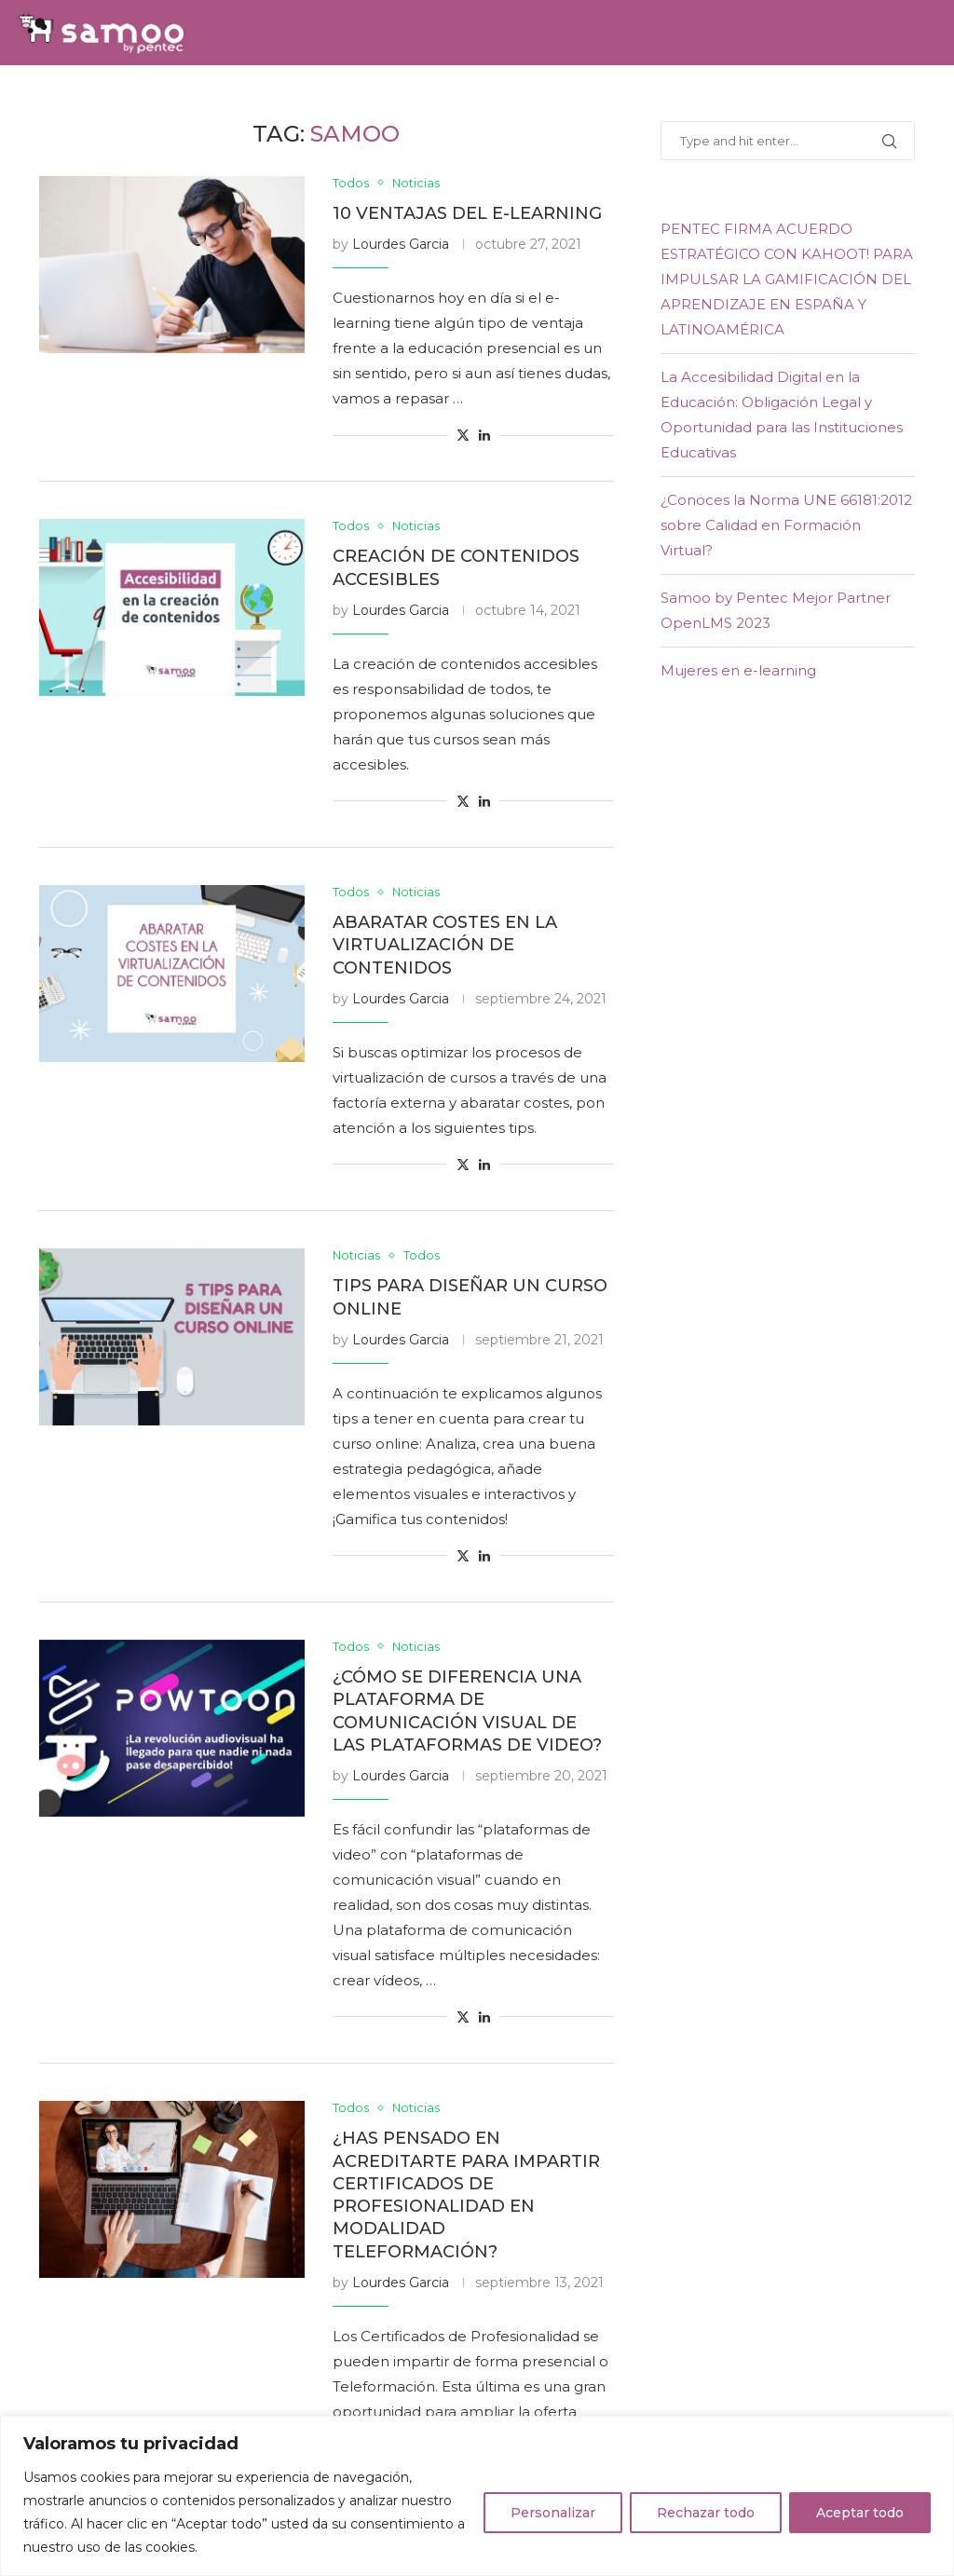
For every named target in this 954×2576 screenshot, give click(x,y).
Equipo (306, 97)
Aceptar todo (860, 2512)
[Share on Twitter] (463, 436)
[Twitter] (887, 97)
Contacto (785, 97)
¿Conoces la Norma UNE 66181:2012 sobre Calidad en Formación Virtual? (786, 525)
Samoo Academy (412, 97)
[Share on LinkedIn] (484, 436)
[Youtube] (929, 97)
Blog (710, 97)
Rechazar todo (706, 2512)
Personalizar (553, 2512)
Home (42, 97)
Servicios (225, 97)
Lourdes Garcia (400, 245)
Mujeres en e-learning (738, 670)
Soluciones (126, 97)
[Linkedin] (909, 97)
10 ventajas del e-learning (467, 213)
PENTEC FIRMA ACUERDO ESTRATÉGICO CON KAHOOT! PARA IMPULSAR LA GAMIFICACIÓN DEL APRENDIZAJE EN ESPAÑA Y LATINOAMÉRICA (787, 279)
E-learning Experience (583, 97)
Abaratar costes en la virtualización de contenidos (445, 946)
